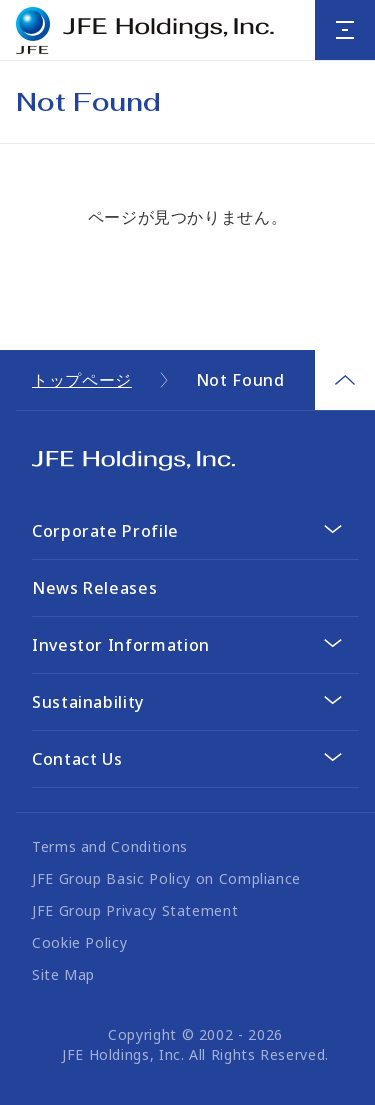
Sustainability (88, 702)
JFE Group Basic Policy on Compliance (166, 878)
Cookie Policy (79, 942)
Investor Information (121, 645)
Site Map (63, 974)
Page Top (345, 380)
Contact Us (77, 759)
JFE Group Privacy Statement (135, 910)
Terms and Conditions (110, 846)
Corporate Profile (105, 531)
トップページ (82, 380)
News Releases (94, 588)
